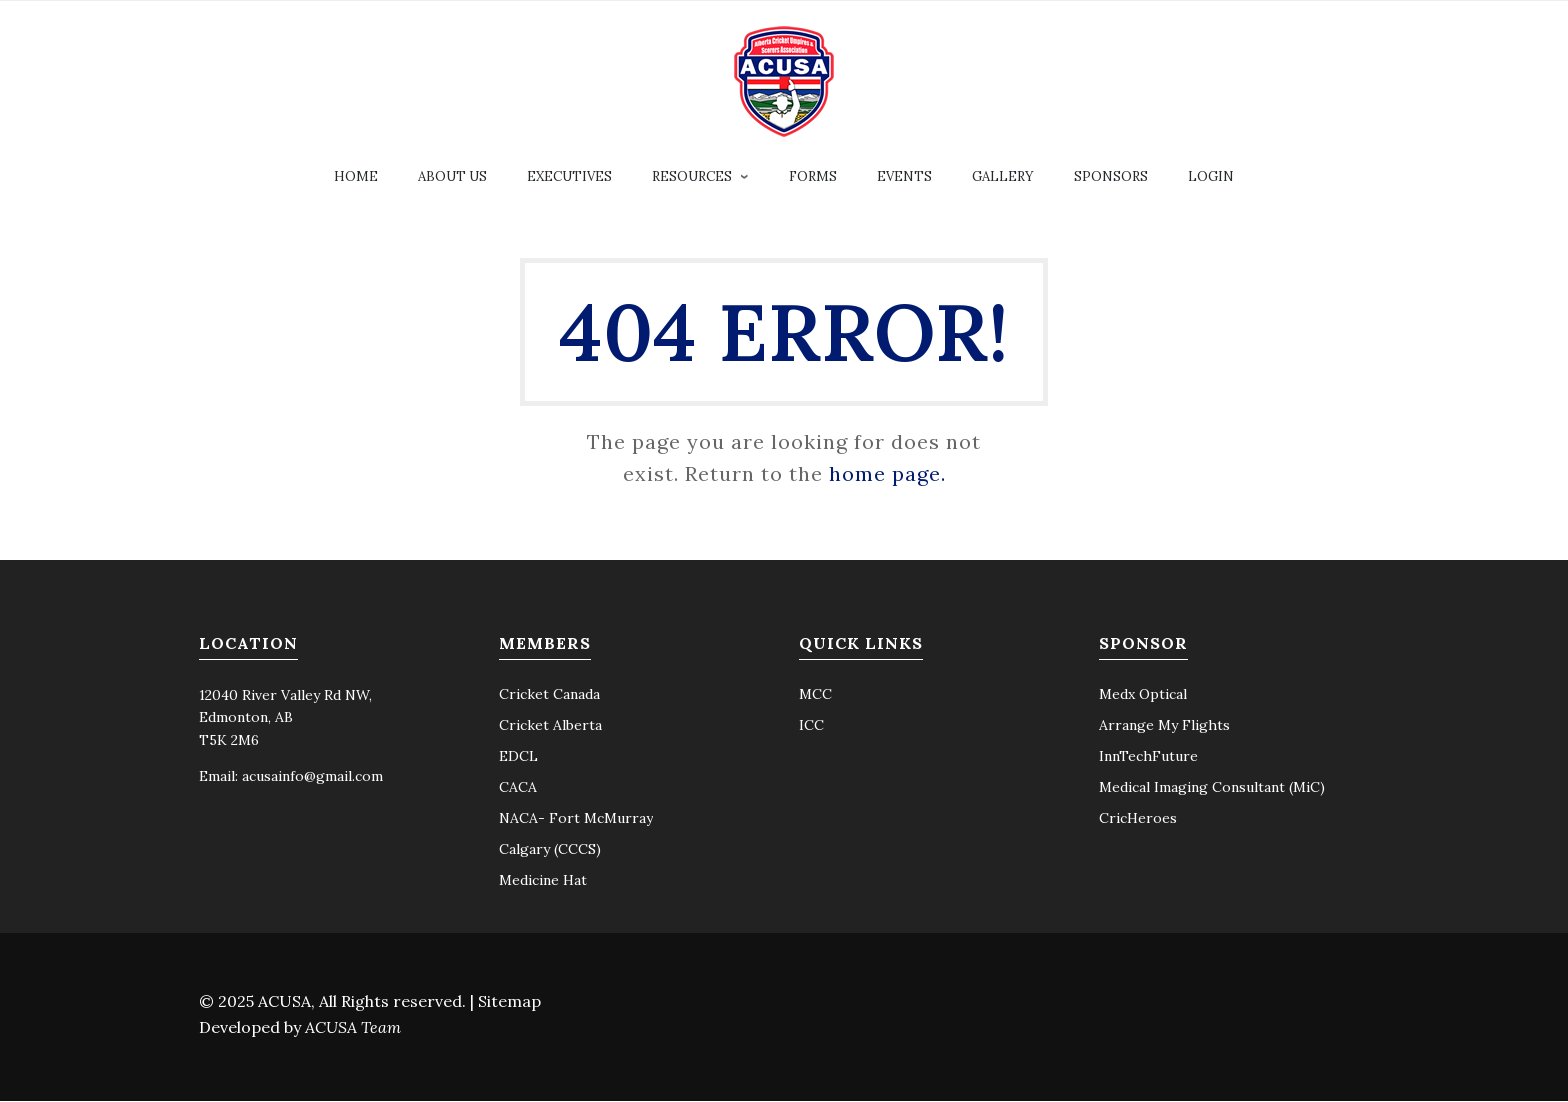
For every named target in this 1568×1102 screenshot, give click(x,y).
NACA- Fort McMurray (576, 819)
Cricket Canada (549, 695)
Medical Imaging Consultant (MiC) (1212, 788)
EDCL (518, 757)
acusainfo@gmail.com (312, 777)
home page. (887, 474)
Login (1211, 177)
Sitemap (509, 1002)
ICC (811, 726)
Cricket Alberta (550, 726)
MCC (815, 695)
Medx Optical (1143, 695)
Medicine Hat (543, 881)
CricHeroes (1138, 819)
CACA (518, 788)
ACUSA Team (353, 1028)
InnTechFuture (1148, 757)
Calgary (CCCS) (550, 850)
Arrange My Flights (1164, 726)
